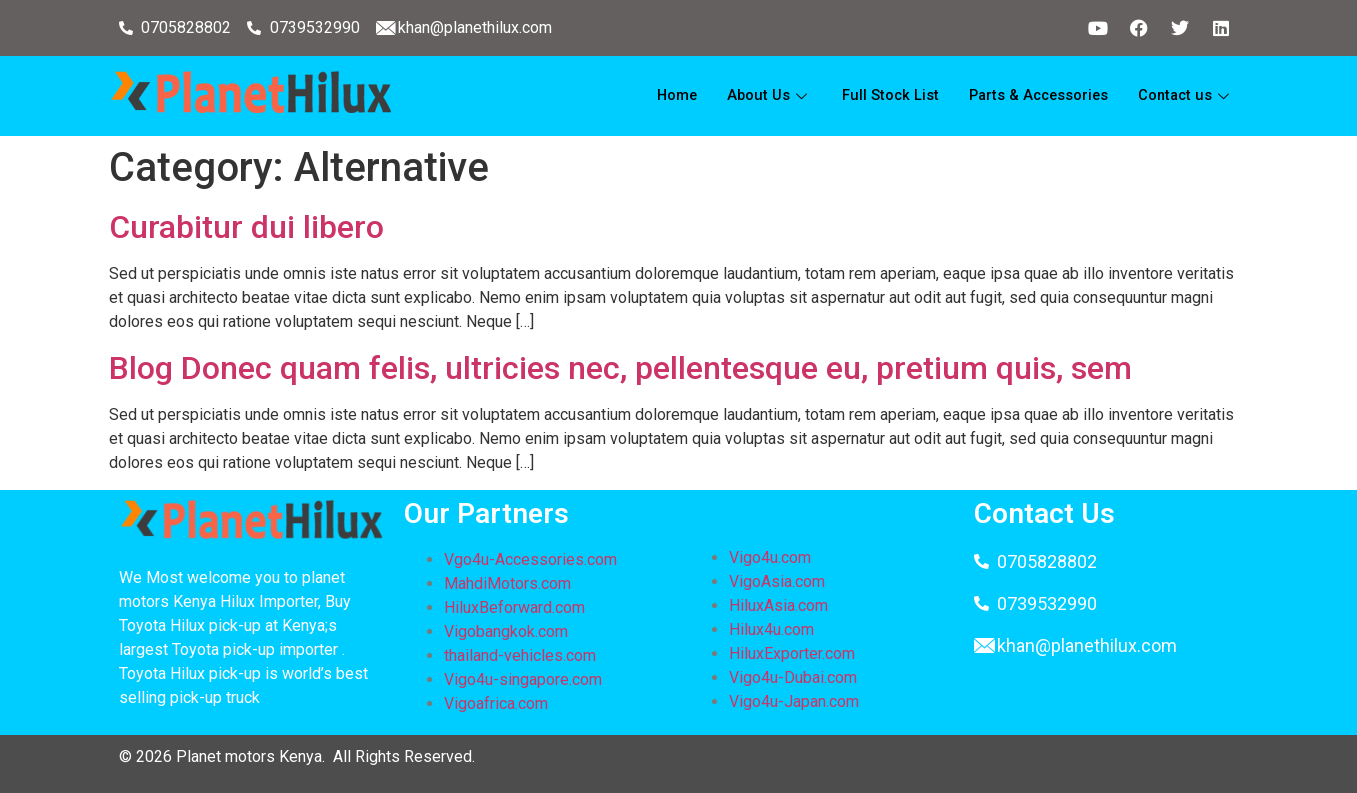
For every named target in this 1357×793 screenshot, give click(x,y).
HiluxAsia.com (778, 605)
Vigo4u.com (770, 557)
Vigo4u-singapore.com (523, 679)
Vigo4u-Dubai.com (793, 677)
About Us (759, 96)
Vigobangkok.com (506, 631)
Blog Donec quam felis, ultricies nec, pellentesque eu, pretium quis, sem (620, 368)
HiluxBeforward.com (514, 607)
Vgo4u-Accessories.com (530, 559)
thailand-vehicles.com (522, 655)
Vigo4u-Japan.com (794, 701)
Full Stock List (881, 96)
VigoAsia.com (777, 581)
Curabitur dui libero (246, 227)
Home (665, 96)
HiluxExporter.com (792, 653)
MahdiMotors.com (507, 583)
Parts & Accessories (1032, 96)
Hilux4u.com (771, 629)
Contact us (1184, 96)
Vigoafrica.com (496, 703)
